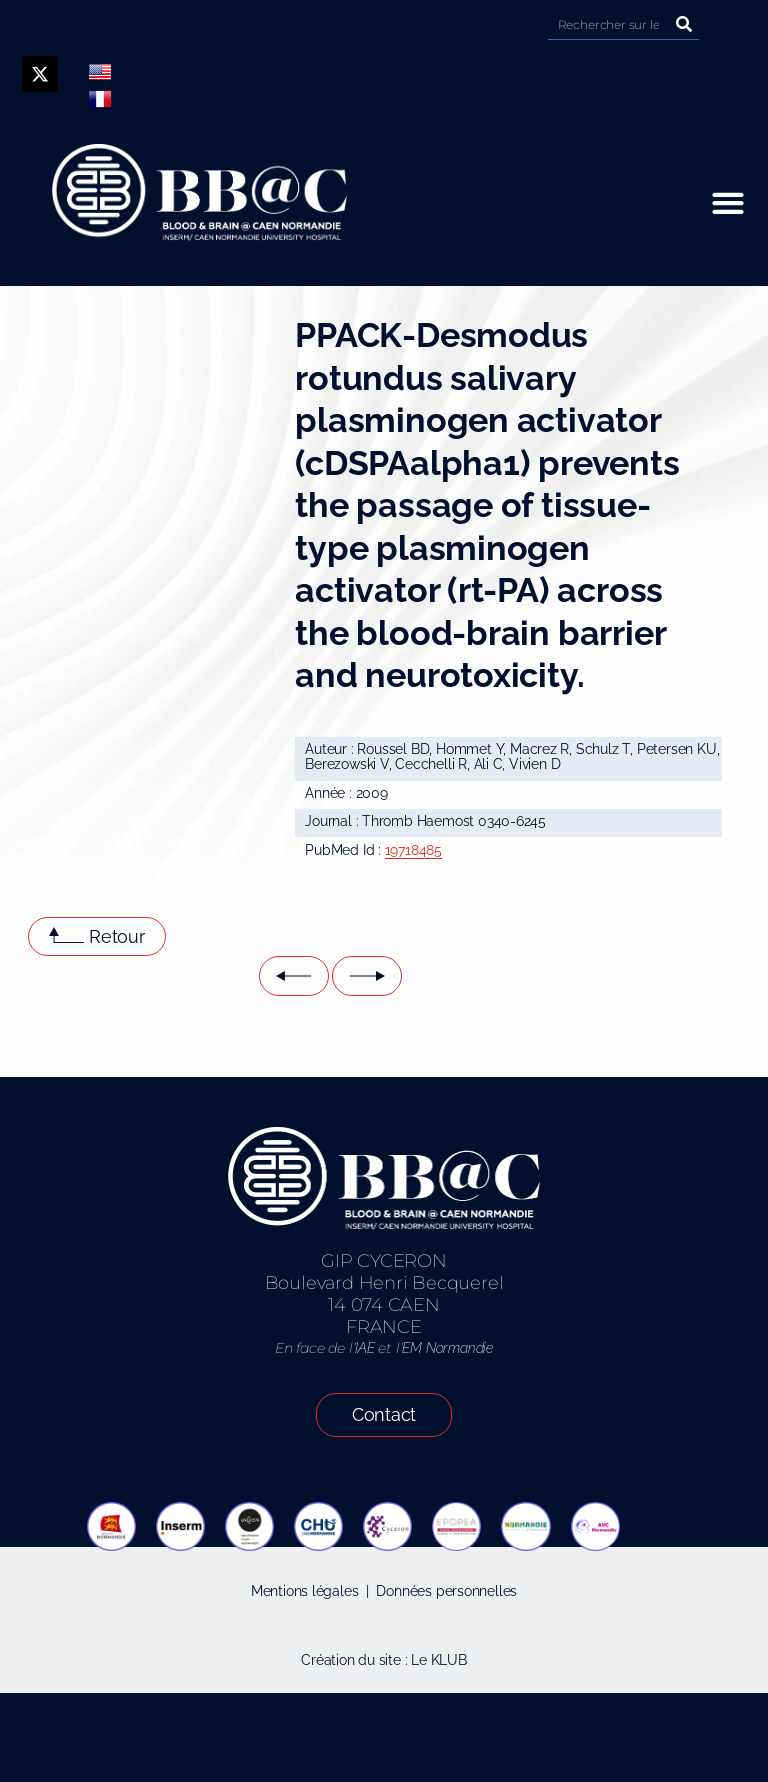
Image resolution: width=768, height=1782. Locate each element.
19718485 (413, 850)
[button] (727, 202)
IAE (364, 1348)
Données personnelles (446, 1591)
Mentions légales (305, 1591)
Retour (117, 936)
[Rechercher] (684, 24)
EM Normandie (447, 1348)
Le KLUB (439, 1660)
